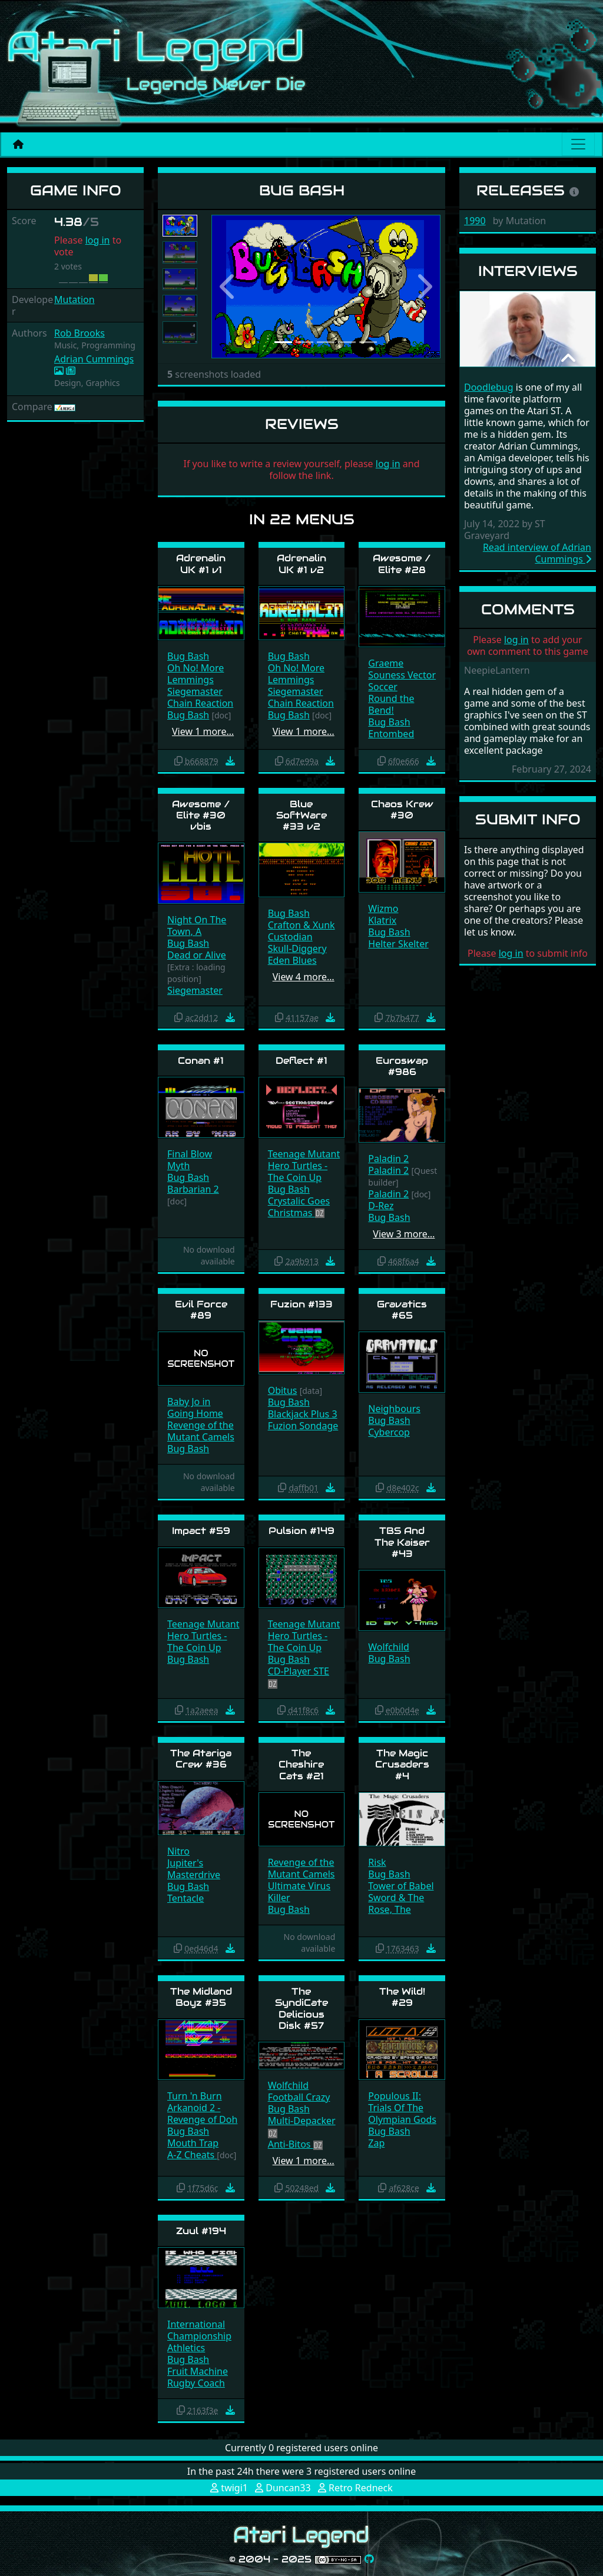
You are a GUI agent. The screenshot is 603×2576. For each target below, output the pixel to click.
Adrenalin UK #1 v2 (301, 563)
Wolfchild (388, 1646)
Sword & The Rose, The (396, 1903)
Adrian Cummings (94, 358)
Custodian (290, 936)
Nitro (178, 1851)
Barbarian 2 (193, 1189)
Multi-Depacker (302, 2120)
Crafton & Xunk (301, 924)
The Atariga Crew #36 (200, 1758)
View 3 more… (404, 1233)
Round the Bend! (391, 704)
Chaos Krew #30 (402, 809)
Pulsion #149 (301, 1531)
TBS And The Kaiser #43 (402, 1542)
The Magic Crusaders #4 (402, 1764)
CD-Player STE (298, 1671)
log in (97, 240)
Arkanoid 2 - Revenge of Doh (202, 2113)
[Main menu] (578, 144)
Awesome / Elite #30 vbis (201, 815)
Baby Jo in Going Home (195, 1407)
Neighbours (394, 1408)
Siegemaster (195, 691)
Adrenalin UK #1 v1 (201, 563)
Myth (178, 1165)
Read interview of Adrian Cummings (537, 553)
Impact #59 (201, 1531)
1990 (475, 220)
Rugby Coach (196, 2383)
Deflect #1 (301, 1060)
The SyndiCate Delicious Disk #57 (301, 2008)
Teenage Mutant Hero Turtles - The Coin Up (304, 1165)
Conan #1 (201, 1060)
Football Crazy (299, 2097)
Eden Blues (292, 960)
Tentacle (185, 1898)
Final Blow (189, 1153)
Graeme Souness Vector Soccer (402, 675)
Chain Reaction (200, 703)
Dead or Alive (196, 954)
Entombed (391, 733)
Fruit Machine (197, 2371)
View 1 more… (203, 731)
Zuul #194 (201, 2231)
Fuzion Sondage (303, 1425)
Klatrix (382, 920)
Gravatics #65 (402, 1310)
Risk (377, 1862)
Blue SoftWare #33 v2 (301, 815)
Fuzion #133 (301, 1304)
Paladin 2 (388, 1158)
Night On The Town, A (196, 925)
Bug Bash (188, 656)
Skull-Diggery (297, 948)
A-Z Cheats (192, 2154)
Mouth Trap (192, 2142)
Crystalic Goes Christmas (299, 1206)
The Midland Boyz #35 (201, 1997)
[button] (228, 286)
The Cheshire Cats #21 (301, 1764)
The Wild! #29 (402, 1997)
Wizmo (383, 908)
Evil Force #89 (201, 1310)
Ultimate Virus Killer (299, 1891)
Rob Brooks (79, 333)
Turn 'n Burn (194, 2095)
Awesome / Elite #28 (402, 563)
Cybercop (389, 1432)
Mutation (74, 299)
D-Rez (380, 1205)
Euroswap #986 (402, 1066)
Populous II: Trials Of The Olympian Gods (402, 2107)
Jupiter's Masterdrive (193, 1868)
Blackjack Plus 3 (302, 1413)
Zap (376, 2142)
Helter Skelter (398, 943)
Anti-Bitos (290, 2144)
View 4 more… (303, 976)
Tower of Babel (400, 1885)
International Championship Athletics (199, 2336)
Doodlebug (488, 387)
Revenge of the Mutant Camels (200, 1431)
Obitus (282, 1390)
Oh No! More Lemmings (195, 673)
